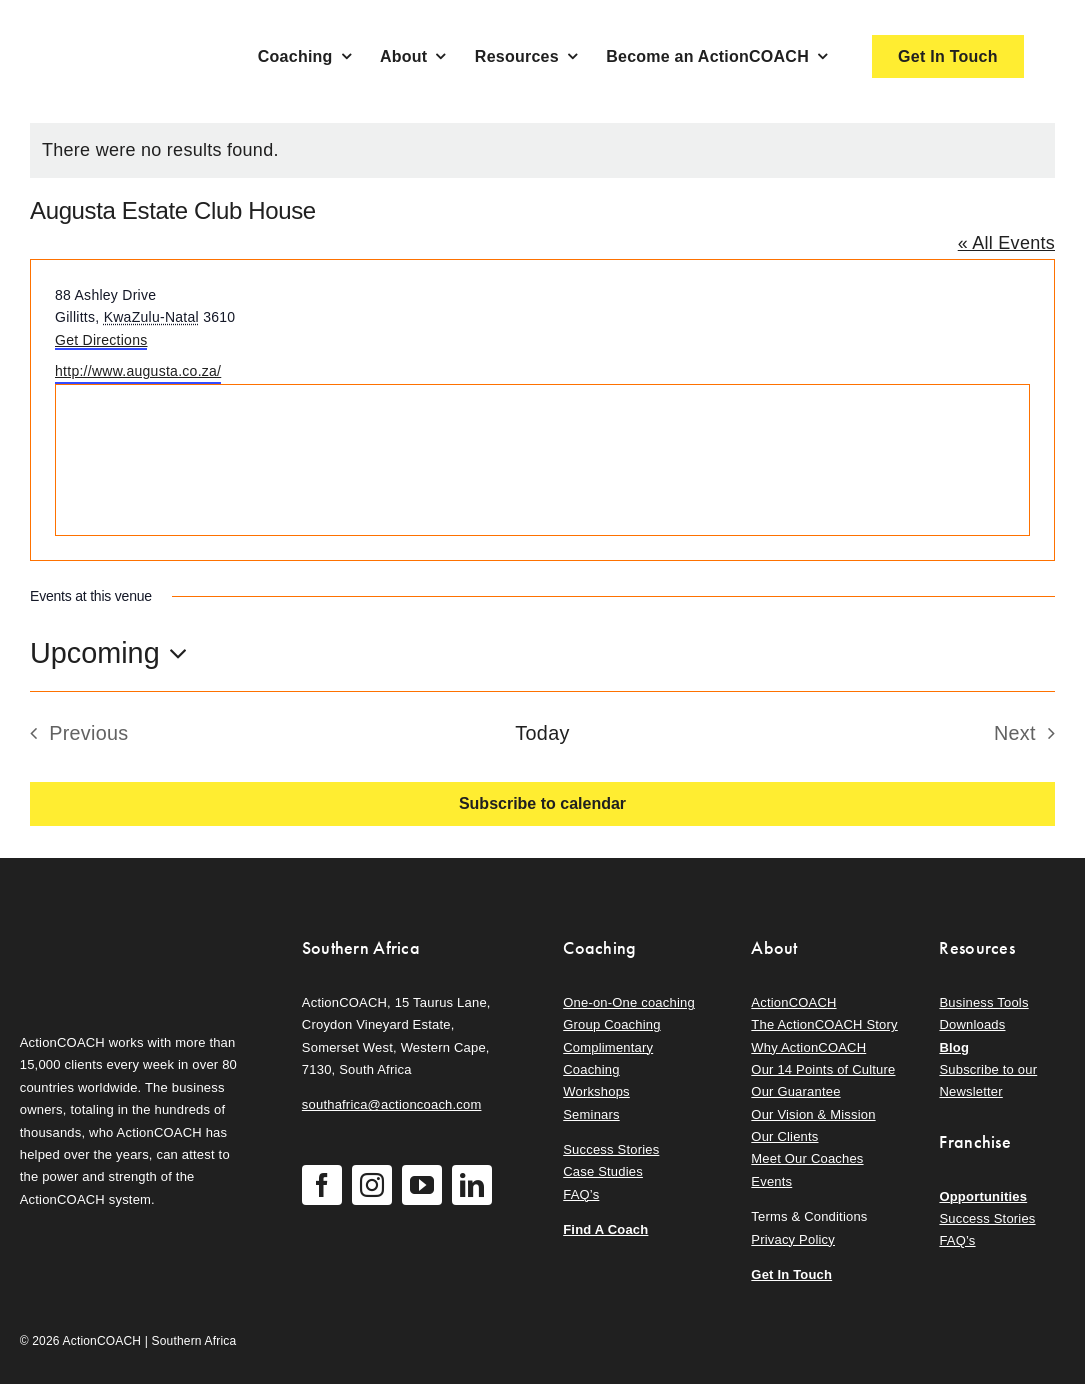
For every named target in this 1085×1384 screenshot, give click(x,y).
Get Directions (101, 340)
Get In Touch (791, 1274)
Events (771, 1181)
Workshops (596, 1091)
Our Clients (784, 1136)
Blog (954, 1047)
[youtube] (422, 1185)
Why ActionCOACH (808, 1047)
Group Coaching (611, 1024)
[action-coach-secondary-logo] (120, 932)
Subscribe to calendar (542, 803)
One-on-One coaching (629, 1002)
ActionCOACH (793, 1002)
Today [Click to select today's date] (542, 733)
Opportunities (983, 1196)
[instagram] (372, 1185)
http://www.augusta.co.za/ (138, 371)
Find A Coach (605, 1229)
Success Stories (611, 1149)
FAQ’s (581, 1194)
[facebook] (322, 1185)
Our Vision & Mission (813, 1114)
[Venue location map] (542, 460)
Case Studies (603, 1171)
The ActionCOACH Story (824, 1024)
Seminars (591, 1114)
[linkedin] (472, 1185)
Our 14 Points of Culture (823, 1069)
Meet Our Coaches (807, 1158)
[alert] (542, 150)
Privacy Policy (793, 1239)
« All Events (1006, 243)
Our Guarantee (795, 1091)
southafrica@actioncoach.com (392, 1104)
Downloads (972, 1024)
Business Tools (983, 1002)
